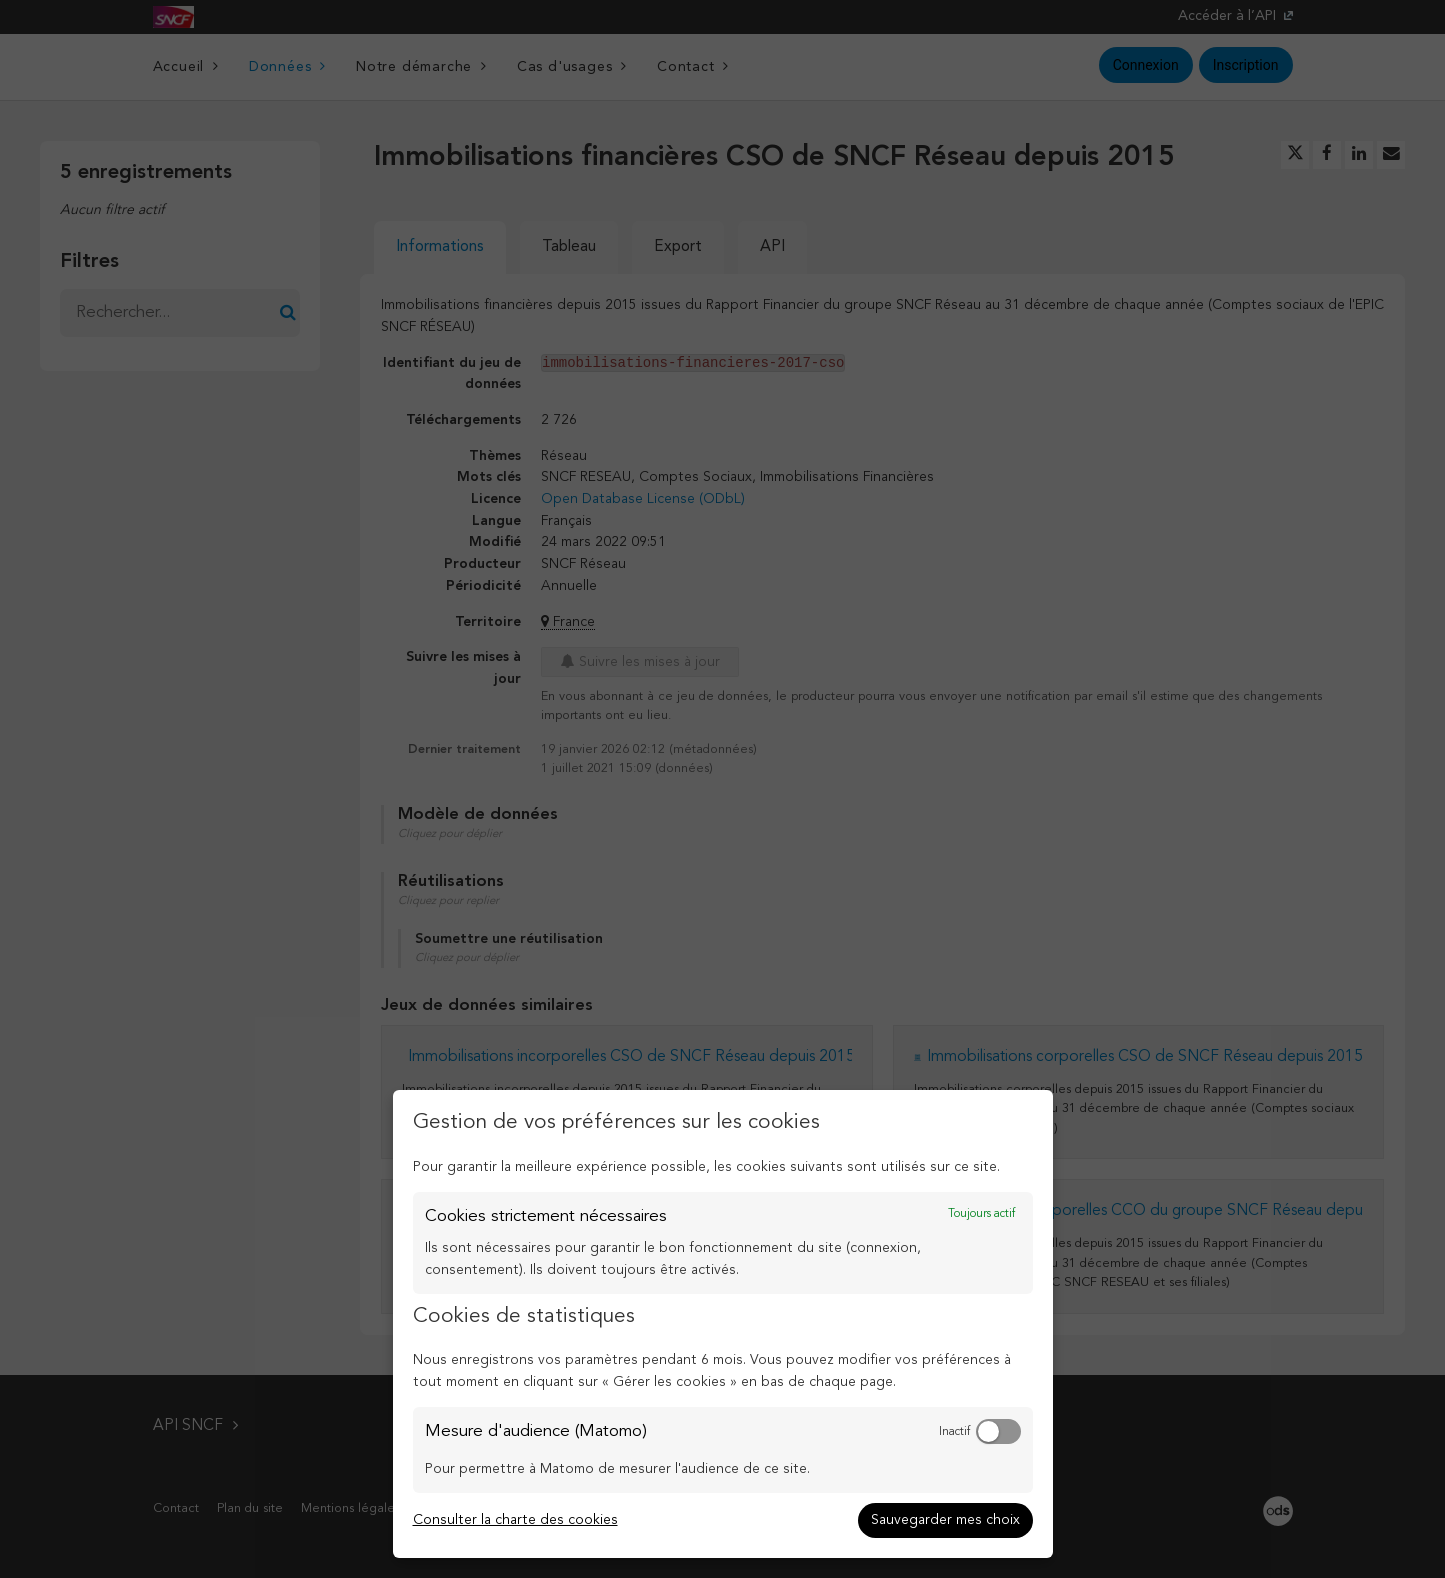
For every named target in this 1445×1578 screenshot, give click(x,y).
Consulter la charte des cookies (515, 1520)
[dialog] (723, 1324)
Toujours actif (981, 1214)
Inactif (954, 1432)
